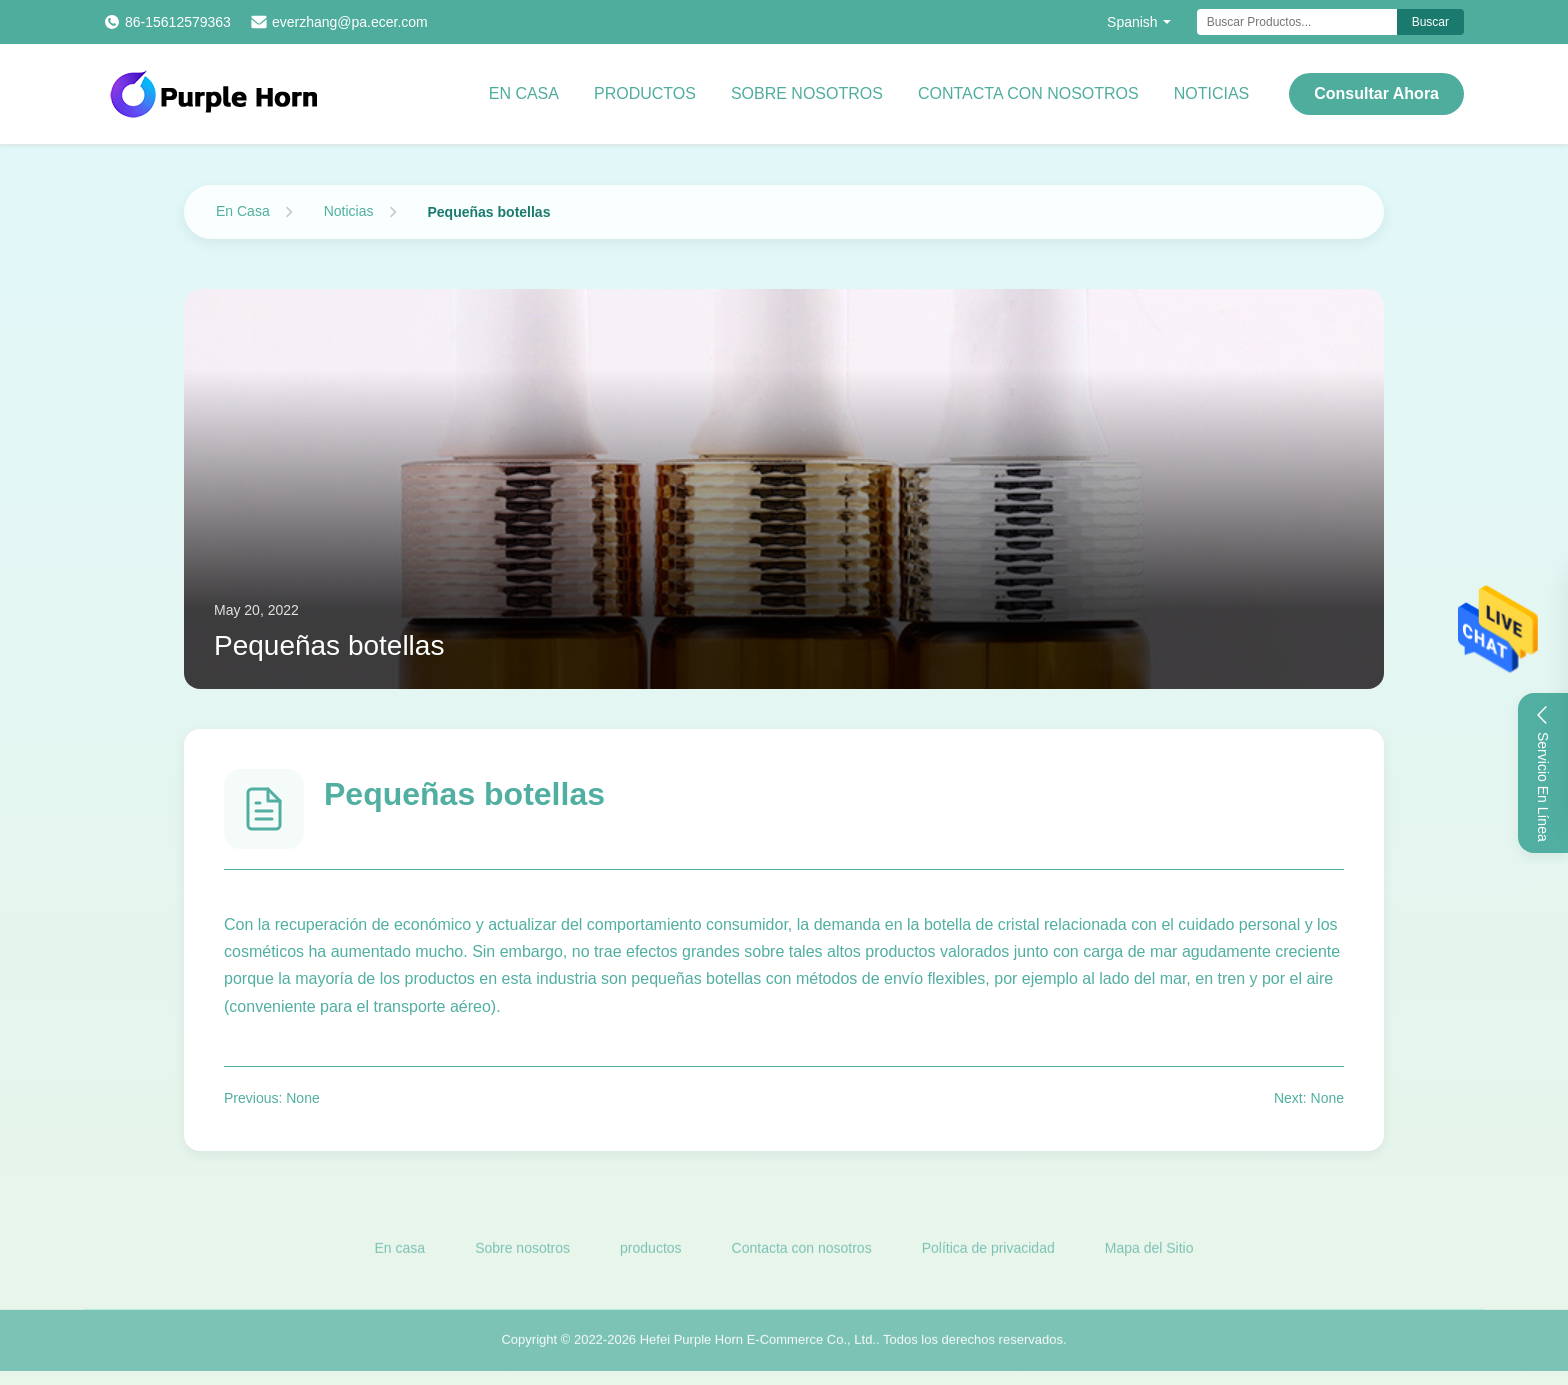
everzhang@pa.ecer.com (350, 22)
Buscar (1430, 22)
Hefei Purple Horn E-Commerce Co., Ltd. (758, 1342)
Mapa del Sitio (1149, 1251)
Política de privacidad (988, 1251)
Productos (645, 93)
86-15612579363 (178, 22)
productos (650, 1251)
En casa (524, 93)
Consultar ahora (1376, 93)
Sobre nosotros (807, 93)
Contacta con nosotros (1028, 93)
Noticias (1212, 93)
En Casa (243, 211)
